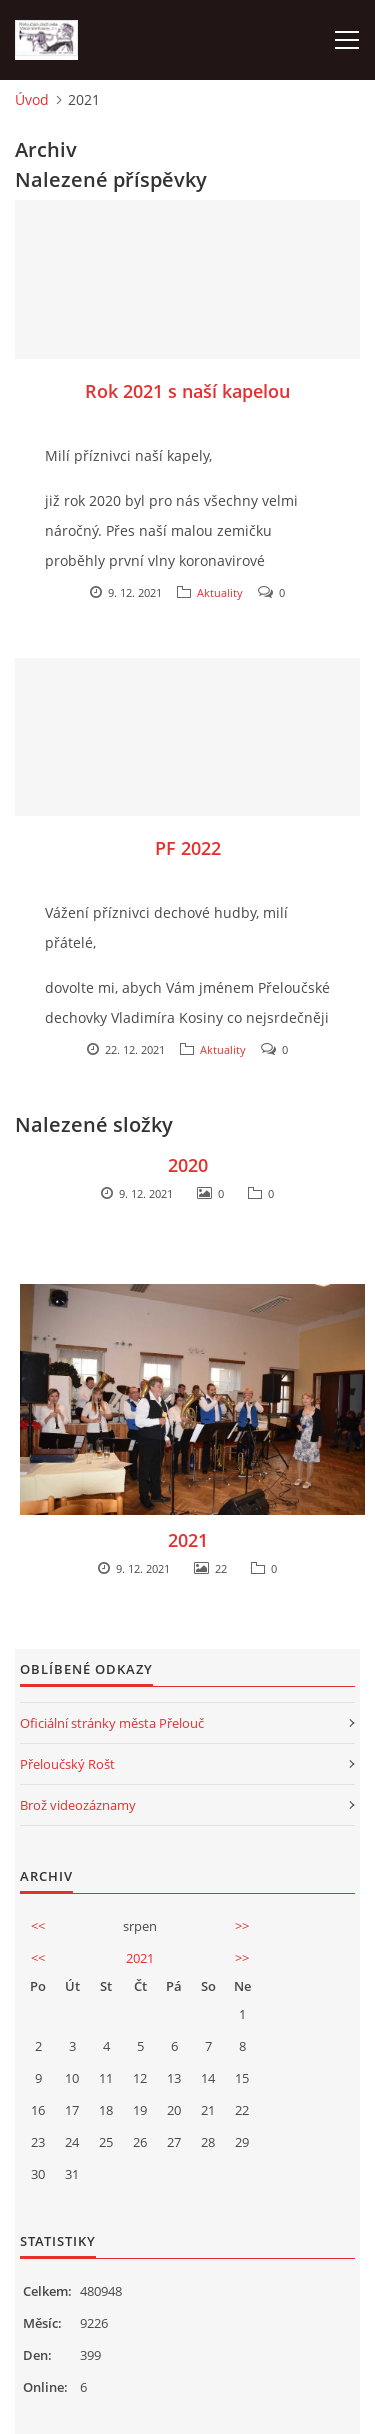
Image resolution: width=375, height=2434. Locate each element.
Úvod (32, 99)
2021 (188, 1540)
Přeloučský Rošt (67, 1764)
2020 (188, 1165)
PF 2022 (188, 848)
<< (38, 1926)
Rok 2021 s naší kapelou (187, 391)
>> (242, 1926)
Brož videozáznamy (78, 1805)
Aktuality (220, 592)
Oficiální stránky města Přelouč (112, 1723)
